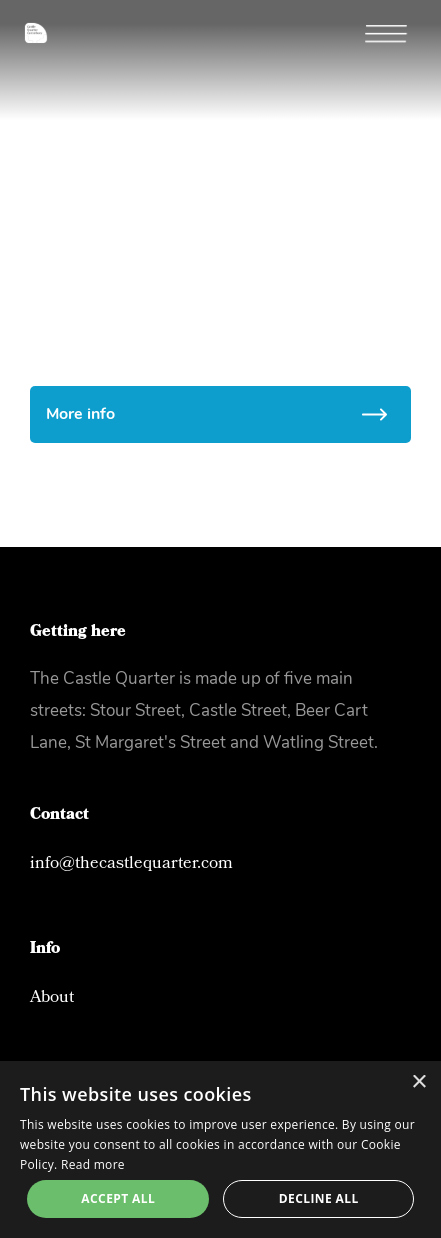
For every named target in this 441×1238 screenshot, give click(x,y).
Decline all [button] (319, 1198)
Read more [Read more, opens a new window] (93, 1164)
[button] (396, 35)
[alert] (220, 1149)
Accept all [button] (118, 1198)
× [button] (418, 1082)
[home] (23, 21)
